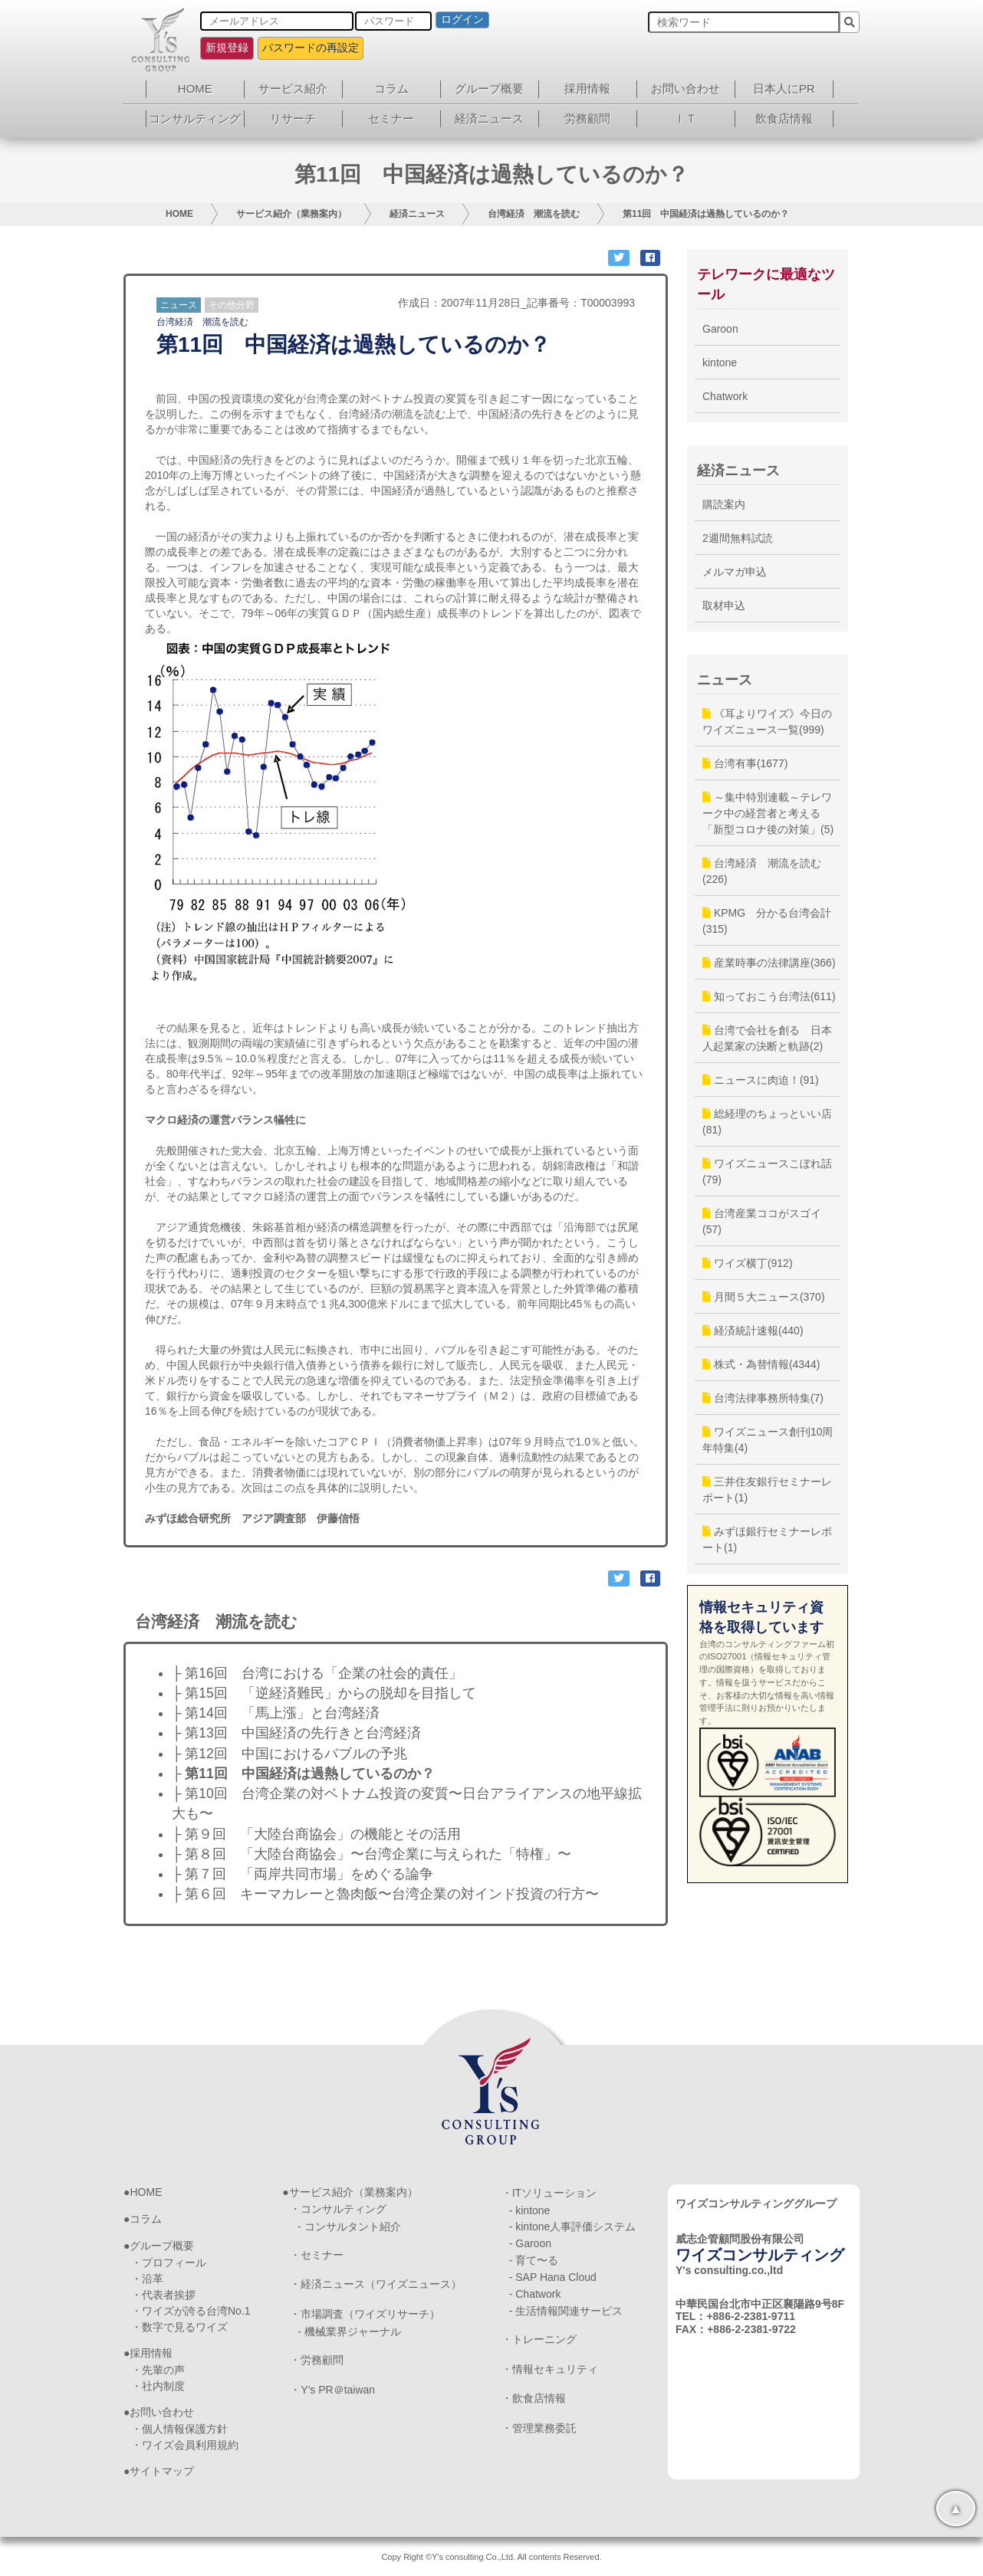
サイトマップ (162, 2471)
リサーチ (293, 118)
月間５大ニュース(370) (763, 1297)
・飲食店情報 (533, 2398)
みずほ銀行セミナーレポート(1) (767, 1539)
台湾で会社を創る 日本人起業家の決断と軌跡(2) (767, 1038)
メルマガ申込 (734, 572)
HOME (195, 88)
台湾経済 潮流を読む (534, 213)
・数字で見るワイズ (179, 2327)
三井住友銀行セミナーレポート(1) (767, 1489)
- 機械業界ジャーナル (349, 2331)
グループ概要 (489, 88)
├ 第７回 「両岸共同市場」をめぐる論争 (302, 1874)
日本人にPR (784, 88)
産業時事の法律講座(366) (769, 963)
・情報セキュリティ (549, 2369)
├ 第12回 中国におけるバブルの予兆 (289, 1753)
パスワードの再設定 (310, 47)
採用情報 (587, 88)
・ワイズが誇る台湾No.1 (191, 2311)
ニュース (178, 305)
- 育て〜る (534, 2260)
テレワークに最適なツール (766, 284)
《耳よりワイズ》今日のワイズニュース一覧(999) (767, 721)
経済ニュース (489, 118)
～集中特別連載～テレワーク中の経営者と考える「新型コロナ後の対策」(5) (767, 813)
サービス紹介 (292, 88)
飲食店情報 (784, 118)
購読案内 (723, 504)
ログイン (462, 19)
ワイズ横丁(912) (747, 1263)
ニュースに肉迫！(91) (760, 1080)
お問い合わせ (685, 88)
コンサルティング (195, 118)
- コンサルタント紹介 (349, 2226)
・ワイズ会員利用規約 (184, 2445)
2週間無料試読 (737, 538)
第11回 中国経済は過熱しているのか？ (706, 213)
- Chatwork (535, 2294)
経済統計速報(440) (753, 1330)
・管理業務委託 (539, 2428)
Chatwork (725, 396)
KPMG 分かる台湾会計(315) (766, 921)
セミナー (391, 118)
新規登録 (226, 47)
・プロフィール (168, 2262)
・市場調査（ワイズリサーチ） (365, 2314)
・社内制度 (158, 2386)
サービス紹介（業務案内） (291, 213)
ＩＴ (685, 118)
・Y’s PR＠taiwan (332, 2390)
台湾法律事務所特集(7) (763, 1398)
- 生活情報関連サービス (566, 2311)
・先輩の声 (158, 2370)
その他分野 (232, 305)
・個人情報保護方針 (179, 2429)
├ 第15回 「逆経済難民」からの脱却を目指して (324, 1693)
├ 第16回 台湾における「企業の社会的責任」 (317, 1673)
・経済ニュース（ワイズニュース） (376, 2284)
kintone (719, 362)
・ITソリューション (549, 2193)
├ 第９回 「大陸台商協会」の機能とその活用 (316, 1834)
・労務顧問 (317, 2360)
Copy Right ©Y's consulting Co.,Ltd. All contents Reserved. (491, 2556)
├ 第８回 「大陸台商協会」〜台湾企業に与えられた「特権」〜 (371, 1854)
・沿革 (147, 2278)
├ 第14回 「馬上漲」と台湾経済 (276, 1713)
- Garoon (530, 2243)
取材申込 (723, 605)
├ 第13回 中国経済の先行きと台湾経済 (296, 1733)
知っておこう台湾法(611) (769, 996)
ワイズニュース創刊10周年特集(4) (767, 1440)
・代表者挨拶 (163, 2295)
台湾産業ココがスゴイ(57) (761, 1221)
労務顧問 (587, 118)
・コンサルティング (338, 2209)
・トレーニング (539, 2339)
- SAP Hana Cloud (553, 2277)
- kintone (530, 2210)
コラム (391, 88)
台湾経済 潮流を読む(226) (761, 871)
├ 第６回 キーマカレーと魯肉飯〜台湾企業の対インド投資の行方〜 (385, 1894)
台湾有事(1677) (744, 763)
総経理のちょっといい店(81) (767, 1122)
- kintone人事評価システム (572, 2226)
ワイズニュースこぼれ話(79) (767, 1171)
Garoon (720, 329)
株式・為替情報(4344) (761, 1364)
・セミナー (317, 2255)
